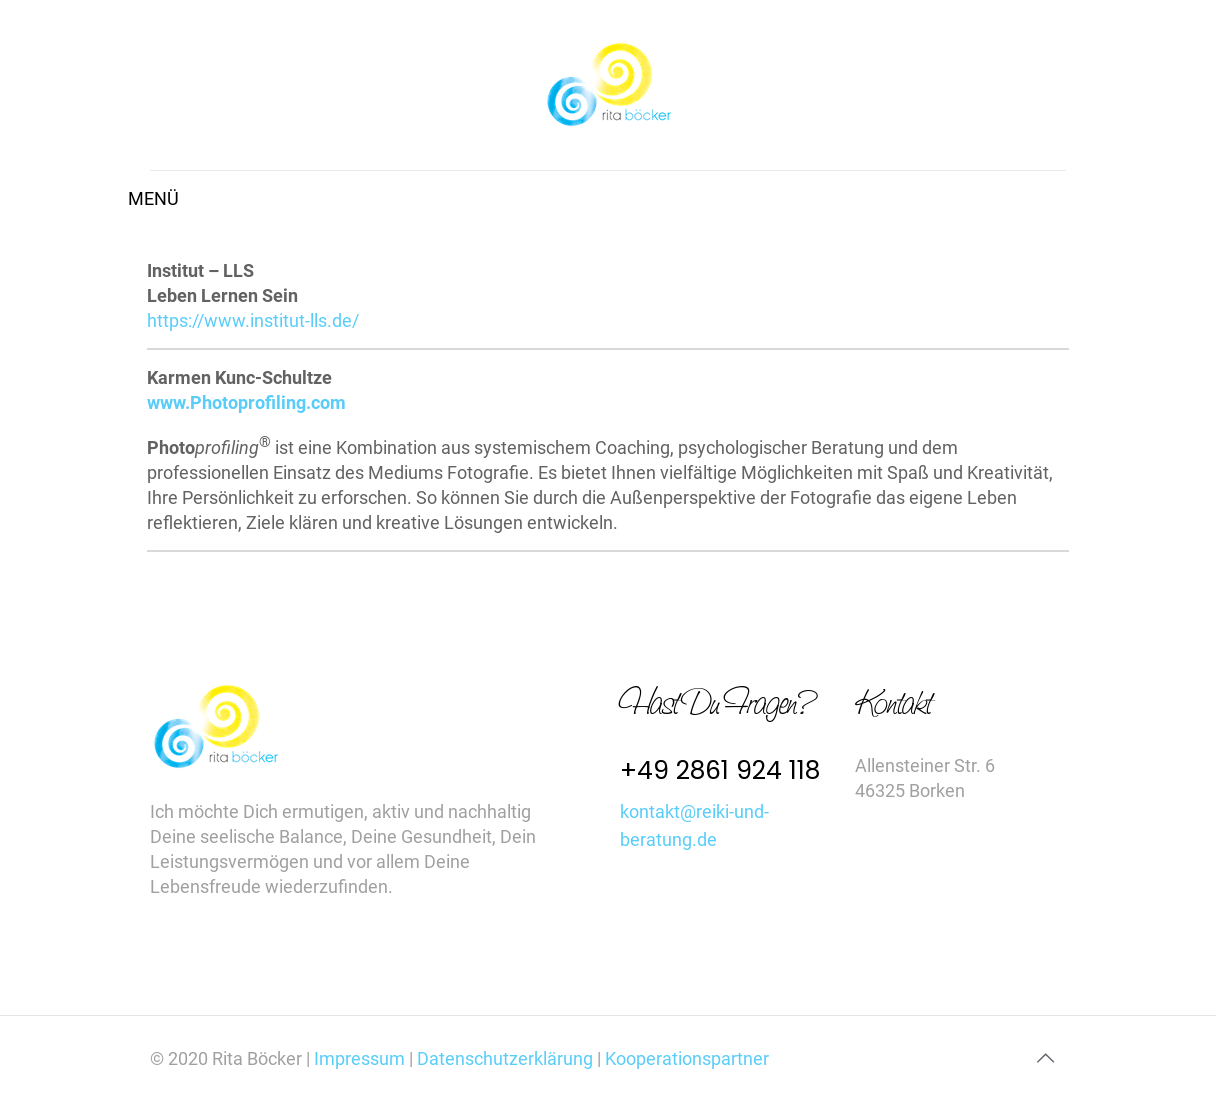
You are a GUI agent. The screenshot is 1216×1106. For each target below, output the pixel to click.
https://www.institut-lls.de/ (253, 320)
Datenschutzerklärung (505, 1058)
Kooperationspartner (687, 1058)
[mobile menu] (167, 199)
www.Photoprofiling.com (246, 402)
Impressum (361, 1058)
